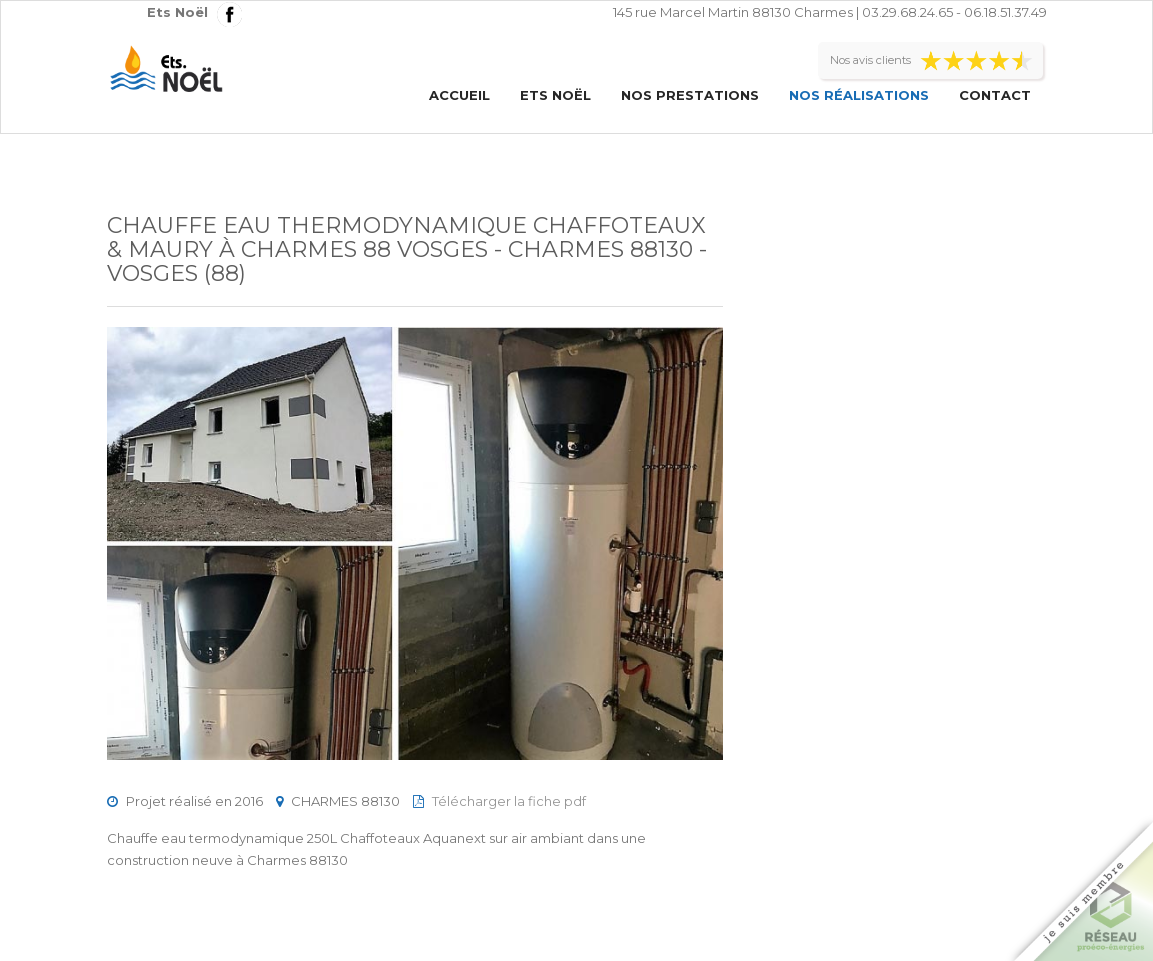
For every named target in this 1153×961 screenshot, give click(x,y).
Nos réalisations (859, 95)
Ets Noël (555, 95)
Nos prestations (690, 95)
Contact (995, 95)
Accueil (459, 95)
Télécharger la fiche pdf (509, 801)
